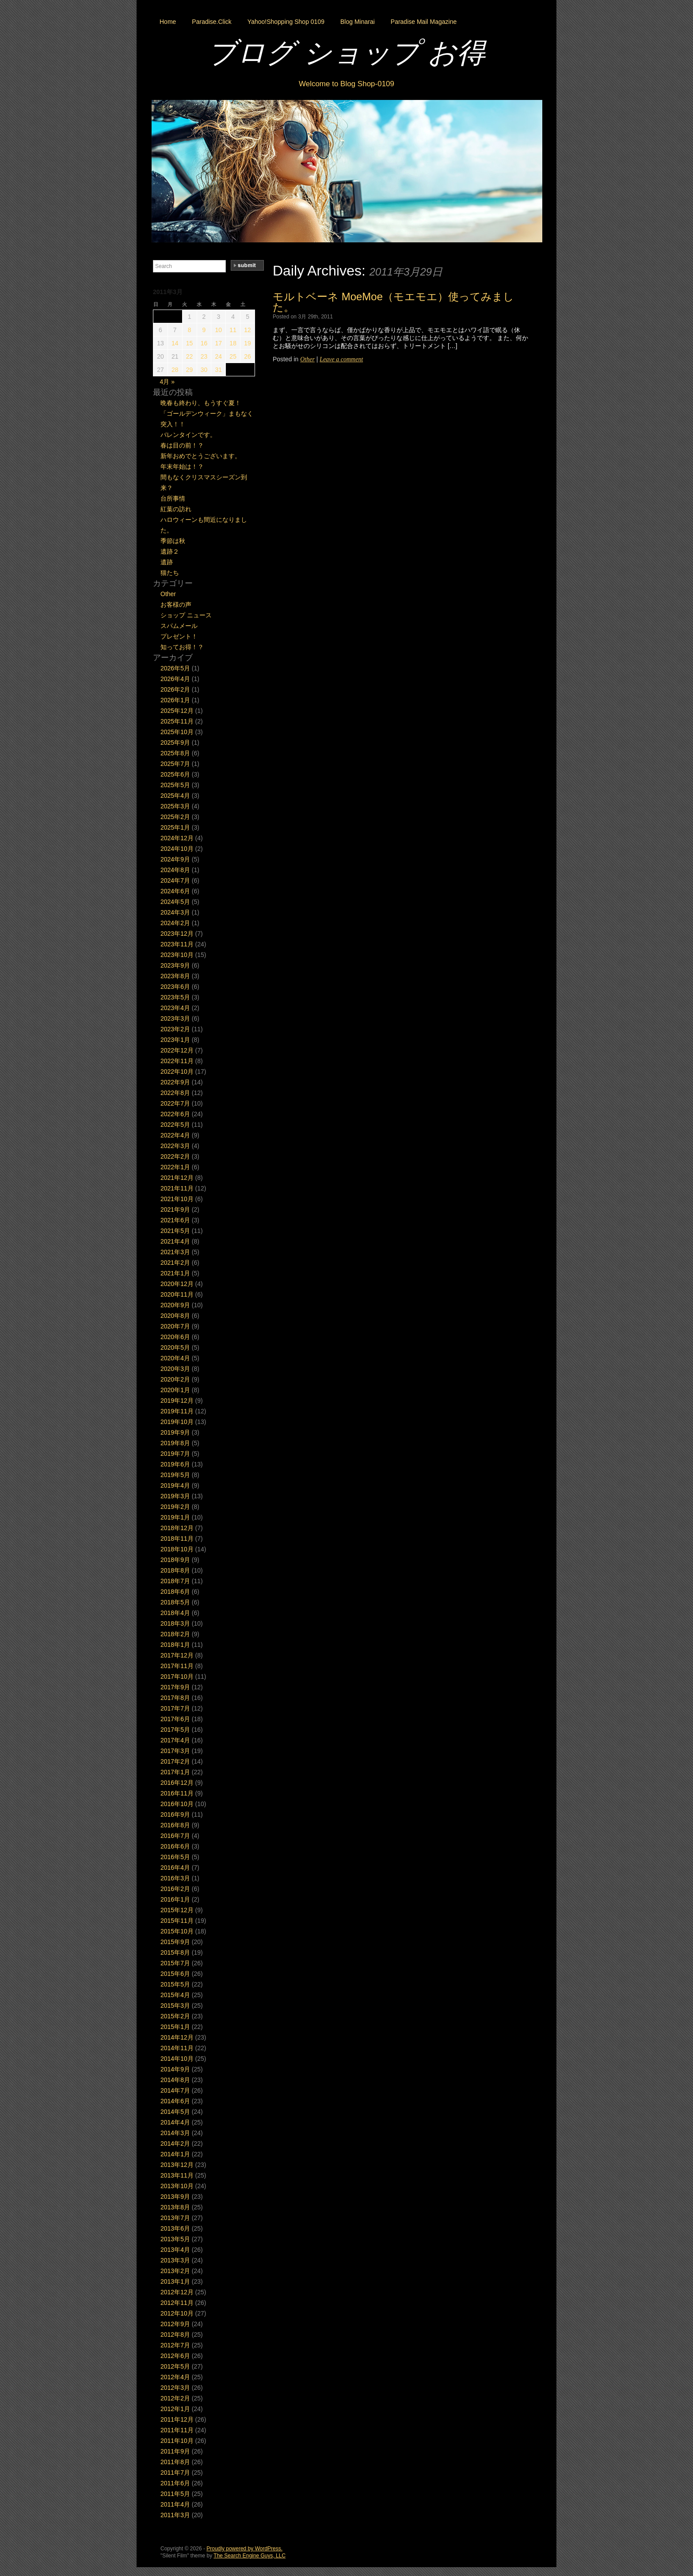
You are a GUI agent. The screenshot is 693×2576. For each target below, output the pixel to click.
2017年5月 (175, 1729)
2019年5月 (175, 1474)
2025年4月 (175, 795)
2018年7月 (175, 1581)
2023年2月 (175, 1029)
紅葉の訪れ (175, 509)
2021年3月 (175, 1251)
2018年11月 (177, 1538)
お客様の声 (175, 604)
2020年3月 (175, 1368)
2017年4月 (175, 1740)
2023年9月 (175, 965)
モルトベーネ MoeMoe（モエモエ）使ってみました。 (393, 302)
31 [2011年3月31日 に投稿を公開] (218, 369)
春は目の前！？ (182, 445)
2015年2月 (175, 2016)
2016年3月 (175, 1878)
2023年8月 (175, 976)
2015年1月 (175, 2026)
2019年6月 (175, 1464)
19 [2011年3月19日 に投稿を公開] (247, 343)
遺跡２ (169, 551)
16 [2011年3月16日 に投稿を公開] (204, 343)
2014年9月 (175, 2069)
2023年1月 (175, 1039)
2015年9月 (175, 1941)
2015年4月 (175, 1994)
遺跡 (166, 562)
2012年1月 (175, 2408)
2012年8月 (175, 2334)
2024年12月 (177, 838)
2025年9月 (175, 742)
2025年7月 (175, 763)
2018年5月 (175, 1602)
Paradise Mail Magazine (424, 21)
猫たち (169, 572)
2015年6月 (175, 1973)
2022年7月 (175, 1103)
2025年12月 (177, 710)
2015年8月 (175, 1952)
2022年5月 (175, 1124)
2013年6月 (175, 2228)
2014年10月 (177, 2058)
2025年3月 (175, 806)
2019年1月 (175, 1517)
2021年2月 (175, 1262)
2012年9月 (175, 2323)
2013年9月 (175, 2196)
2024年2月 (175, 922)
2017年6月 (175, 1718)
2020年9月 (175, 1305)
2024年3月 (175, 912)
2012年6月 (175, 2355)
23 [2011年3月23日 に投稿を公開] (204, 356)
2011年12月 (177, 2419)
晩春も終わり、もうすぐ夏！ (200, 402)
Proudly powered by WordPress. (244, 2548)
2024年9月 (175, 859)
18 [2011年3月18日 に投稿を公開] (232, 343)
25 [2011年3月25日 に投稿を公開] (232, 356)
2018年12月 (177, 1527)
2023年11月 (177, 944)
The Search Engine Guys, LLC (249, 2556)
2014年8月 (175, 2079)
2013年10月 (177, 2185)
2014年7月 (175, 2090)
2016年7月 (175, 1835)
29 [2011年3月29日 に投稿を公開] (189, 369)
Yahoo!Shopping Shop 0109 (286, 21)
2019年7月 (175, 1453)
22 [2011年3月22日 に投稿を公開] (189, 356)
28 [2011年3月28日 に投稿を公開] (175, 369)
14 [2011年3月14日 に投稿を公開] (175, 343)
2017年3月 (175, 1750)
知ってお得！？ (182, 647)
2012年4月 (175, 2377)
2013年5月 (175, 2239)
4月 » (167, 381)
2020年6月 (175, 1336)
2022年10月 (177, 1071)
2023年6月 (175, 986)
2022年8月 (175, 1092)
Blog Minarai (357, 21)
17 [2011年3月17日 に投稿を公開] (218, 343)
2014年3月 (175, 2132)
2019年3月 (175, 1496)
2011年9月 (175, 2451)
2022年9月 (175, 1082)
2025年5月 (175, 784)
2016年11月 (177, 1793)
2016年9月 (175, 1814)
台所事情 (172, 498)
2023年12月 (177, 933)
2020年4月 (175, 1358)
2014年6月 (175, 2101)
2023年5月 (175, 997)
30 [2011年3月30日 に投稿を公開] (204, 369)
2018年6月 (175, 1591)
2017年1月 (175, 1772)
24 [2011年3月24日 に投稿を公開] (218, 356)
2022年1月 (175, 1167)
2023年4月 (175, 1007)
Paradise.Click (211, 21)
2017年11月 (177, 1665)
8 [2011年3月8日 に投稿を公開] (189, 329)
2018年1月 (175, 1644)
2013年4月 (175, 2249)
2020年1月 (175, 1389)
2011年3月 (175, 2515)
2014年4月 (175, 2122)
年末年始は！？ (182, 466)
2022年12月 (177, 1050)
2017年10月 (177, 1676)
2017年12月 (177, 1655)
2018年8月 (175, 1570)
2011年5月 (175, 2493)
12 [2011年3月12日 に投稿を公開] (247, 329)
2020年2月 (175, 1379)
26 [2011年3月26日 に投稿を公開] (247, 356)
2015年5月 (175, 1984)
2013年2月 (175, 2270)
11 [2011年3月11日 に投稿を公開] (232, 329)
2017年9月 (175, 1687)
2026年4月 (175, 678)
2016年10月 (177, 1803)
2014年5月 (175, 2111)
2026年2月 (175, 689)
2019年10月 (177, 1421)
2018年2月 (175, 1634)
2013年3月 (175, 2260)
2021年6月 (175, 1220)
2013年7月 (175, 2217)
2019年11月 (177, 1411)
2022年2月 (175, 1156)
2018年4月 (175, 1612)
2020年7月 (175, 1326)
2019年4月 (175, 1485)
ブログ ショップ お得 (346, 53)
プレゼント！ (179, 636)
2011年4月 (175, 2504)
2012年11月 (177, 2302)
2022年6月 (175, 1114)
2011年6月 (175, 2483)
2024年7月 (175, 880)
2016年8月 (175, 1825)
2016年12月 (177, 1782)
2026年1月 (175, 700)
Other (307, 359)
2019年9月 (175, 1432)
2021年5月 (175, 1230)
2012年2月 (175, 2398)
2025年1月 (175, 827)
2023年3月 (175, 1018)
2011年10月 (177, 2440)
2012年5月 (175, 2366)
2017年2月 (175, 1761)
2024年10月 (177, 848)
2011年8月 (175, 2461)
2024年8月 (175, 869)
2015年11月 (177, 1920)
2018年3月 (175, 1623)
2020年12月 (177, 1283)
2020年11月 (177, 1294)
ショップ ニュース (186, 615)
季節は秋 (172, 540)
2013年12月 (177, 2164)
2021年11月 (177, 1188)
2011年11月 (177, 2430)
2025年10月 (177, 731)
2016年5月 (175, 1856)
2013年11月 (177, 2175)
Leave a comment (341, 359)
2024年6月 (175, 891)
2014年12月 (177, 2037)
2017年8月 (175, 1697)
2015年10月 (177, 1931)
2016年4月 (175, 1867)
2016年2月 (175, 1888)
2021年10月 (177, 1198)
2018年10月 (177, 1549)
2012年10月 (177, 2313)
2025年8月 (175, 753)
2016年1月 (175, 1899)
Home (168, 21)
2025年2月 (175, 816)
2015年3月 (175, 2005)
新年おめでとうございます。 (200, 455)
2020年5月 (175, 1347)
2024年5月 (175, 901)
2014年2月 (175, 2143)
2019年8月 (175, 1443)
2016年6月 (175, 1846)
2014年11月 (177, 2048)
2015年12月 (177, 1910)
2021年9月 (175, 1209)
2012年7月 (175, 2345)
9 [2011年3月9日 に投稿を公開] (204, 329)
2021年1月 (175, 1273)
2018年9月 (175, 1559)
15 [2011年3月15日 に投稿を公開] (189, 343)
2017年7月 (175, 1708)
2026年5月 (175, 668)
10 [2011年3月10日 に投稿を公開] (218, 329)
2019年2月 (175, 1506)
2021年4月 (175, 1241)
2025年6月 (175, 774)
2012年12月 (177, 2292)
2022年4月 (175, 1135)
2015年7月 (175, 1963)
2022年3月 (175, 1145)
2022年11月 (177, 1060)
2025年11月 (177, 721)
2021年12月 (177, 1177)
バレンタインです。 (188, 434)
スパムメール (179, 625)
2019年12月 (177, 1400)
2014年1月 (175, 2154)
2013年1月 (175, 2281)
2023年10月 (177, 954)
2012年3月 (175, 2387)
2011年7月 (175, 2472)
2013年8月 (175, 2207)
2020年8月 (175, 1315)
